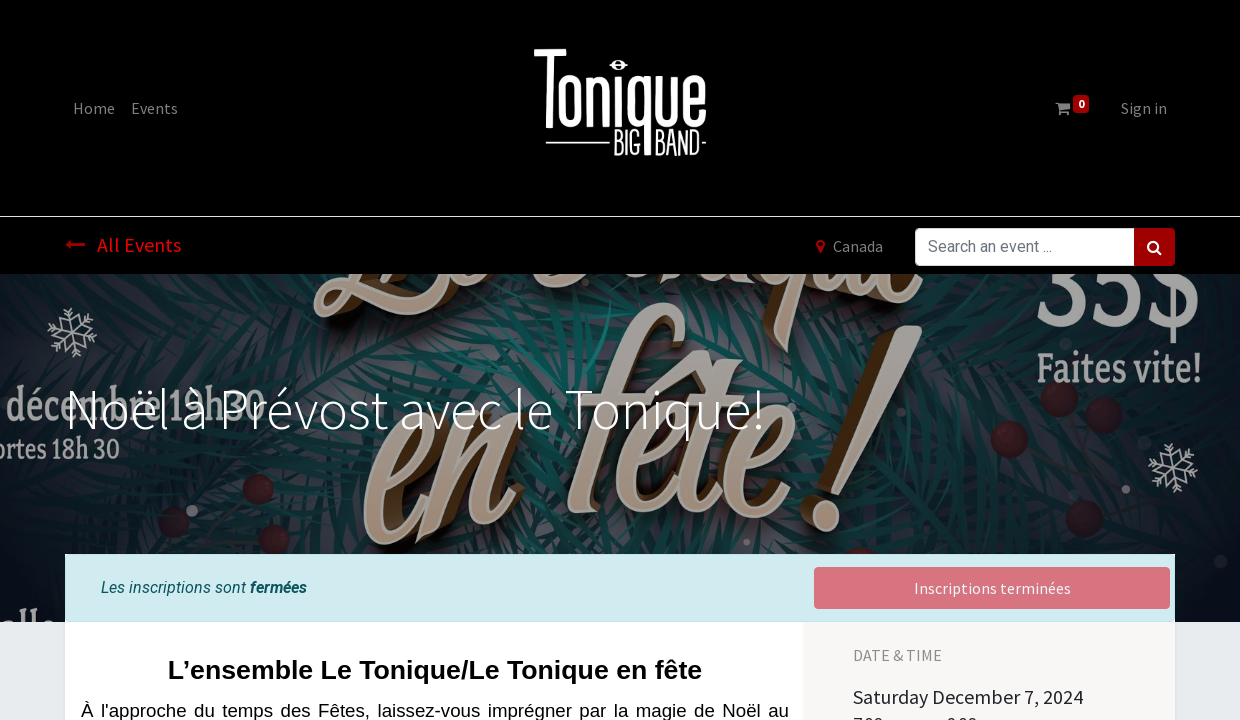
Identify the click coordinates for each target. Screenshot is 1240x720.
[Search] (1154, 247)
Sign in (1144, 108)
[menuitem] (94, 108)
